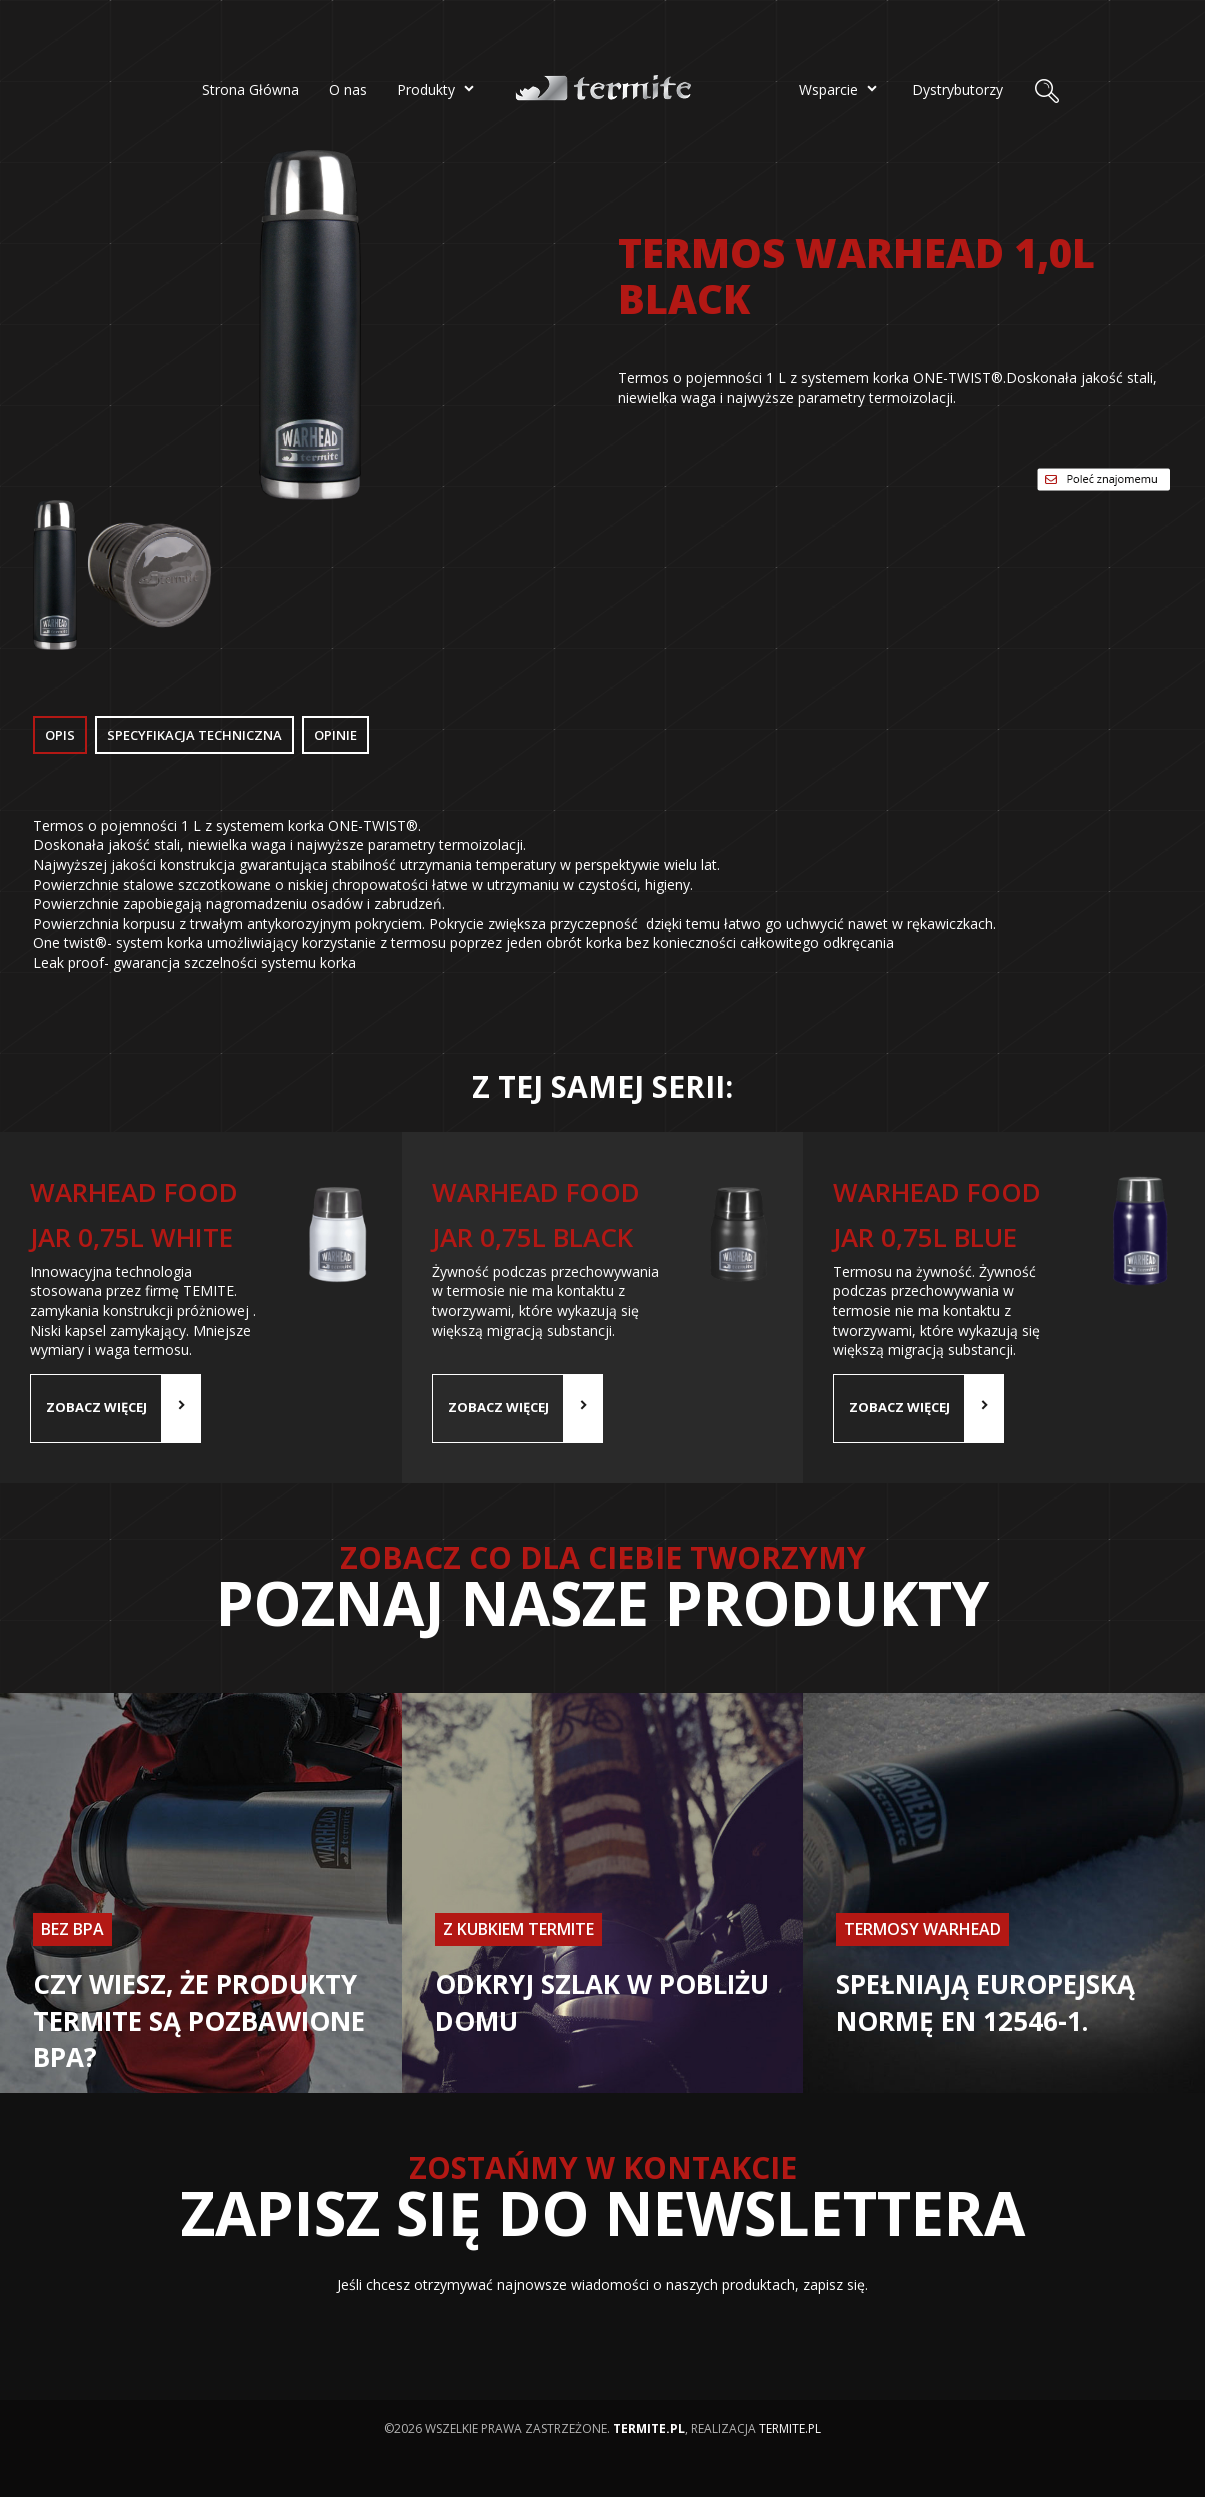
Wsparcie (840, 88)
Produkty (438, 88)
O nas (348, 89)
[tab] (61, 736)
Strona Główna (250, 89)
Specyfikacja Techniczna (194, 735)
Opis (60, 735)
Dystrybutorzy (957, 89)
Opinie (335, 735)
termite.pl (790, 2428)
